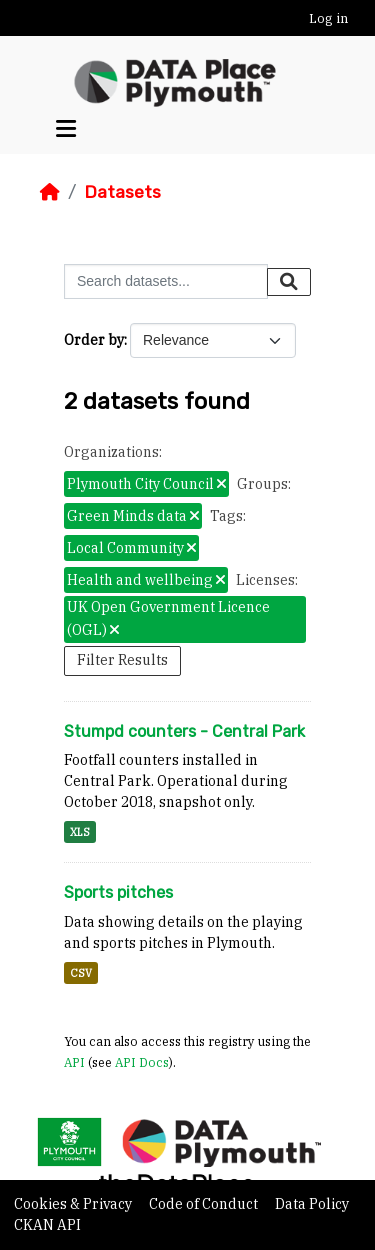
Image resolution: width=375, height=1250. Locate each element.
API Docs (142, 1062)
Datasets (122, 192)
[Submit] (289, 282)
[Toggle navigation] (66, 129)
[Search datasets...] (166, 281)
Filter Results (122, 660)
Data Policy (312, 1204)
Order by (94, 340)
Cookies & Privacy (74, 1204)
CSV (81, 973)
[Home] (50, 192)
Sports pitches (118, 892)
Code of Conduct (205, 1204)
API (74, 1062)
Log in (328, 18)
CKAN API (47, 1225)
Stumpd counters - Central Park (184, 731)
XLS (80, 832)
